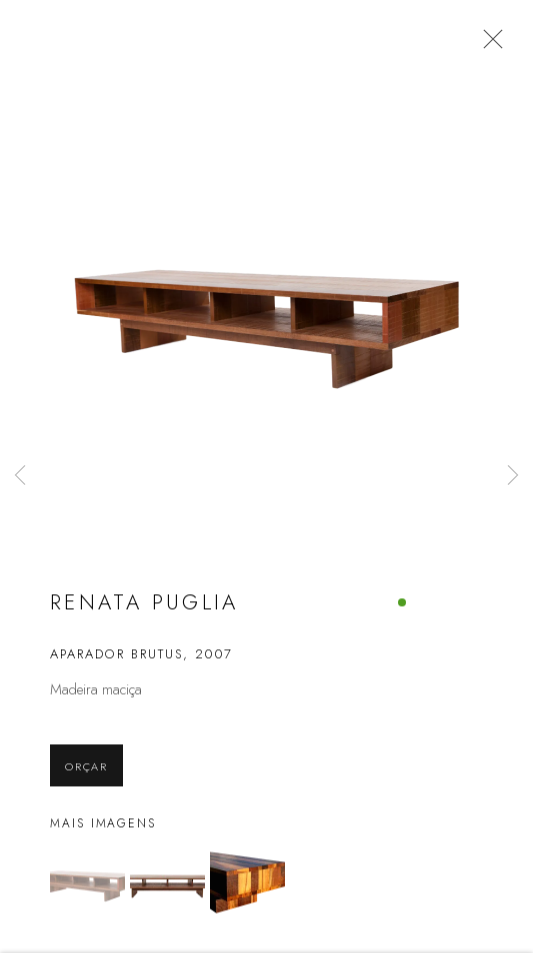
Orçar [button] (86, 779)
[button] (87, 895)
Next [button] (513, 476)
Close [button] (499, 45)
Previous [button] (20, 476)
